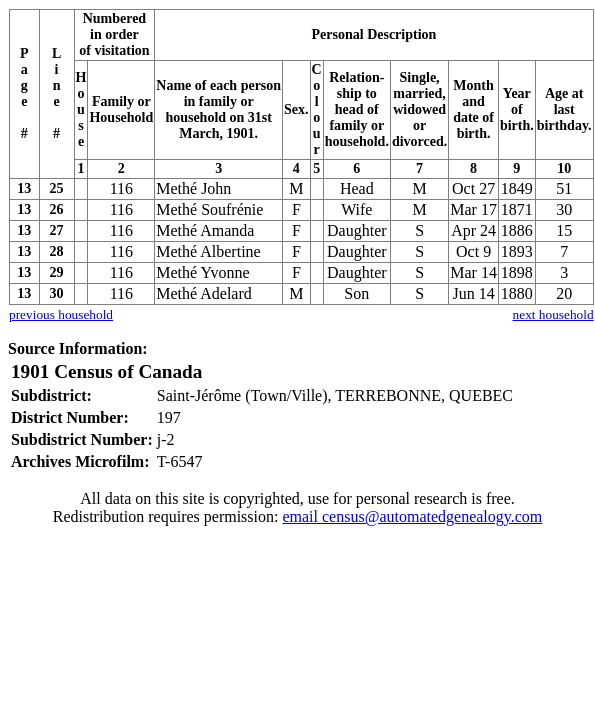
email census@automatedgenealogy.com (412, 516)
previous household (61, 314)
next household (553, 314)
